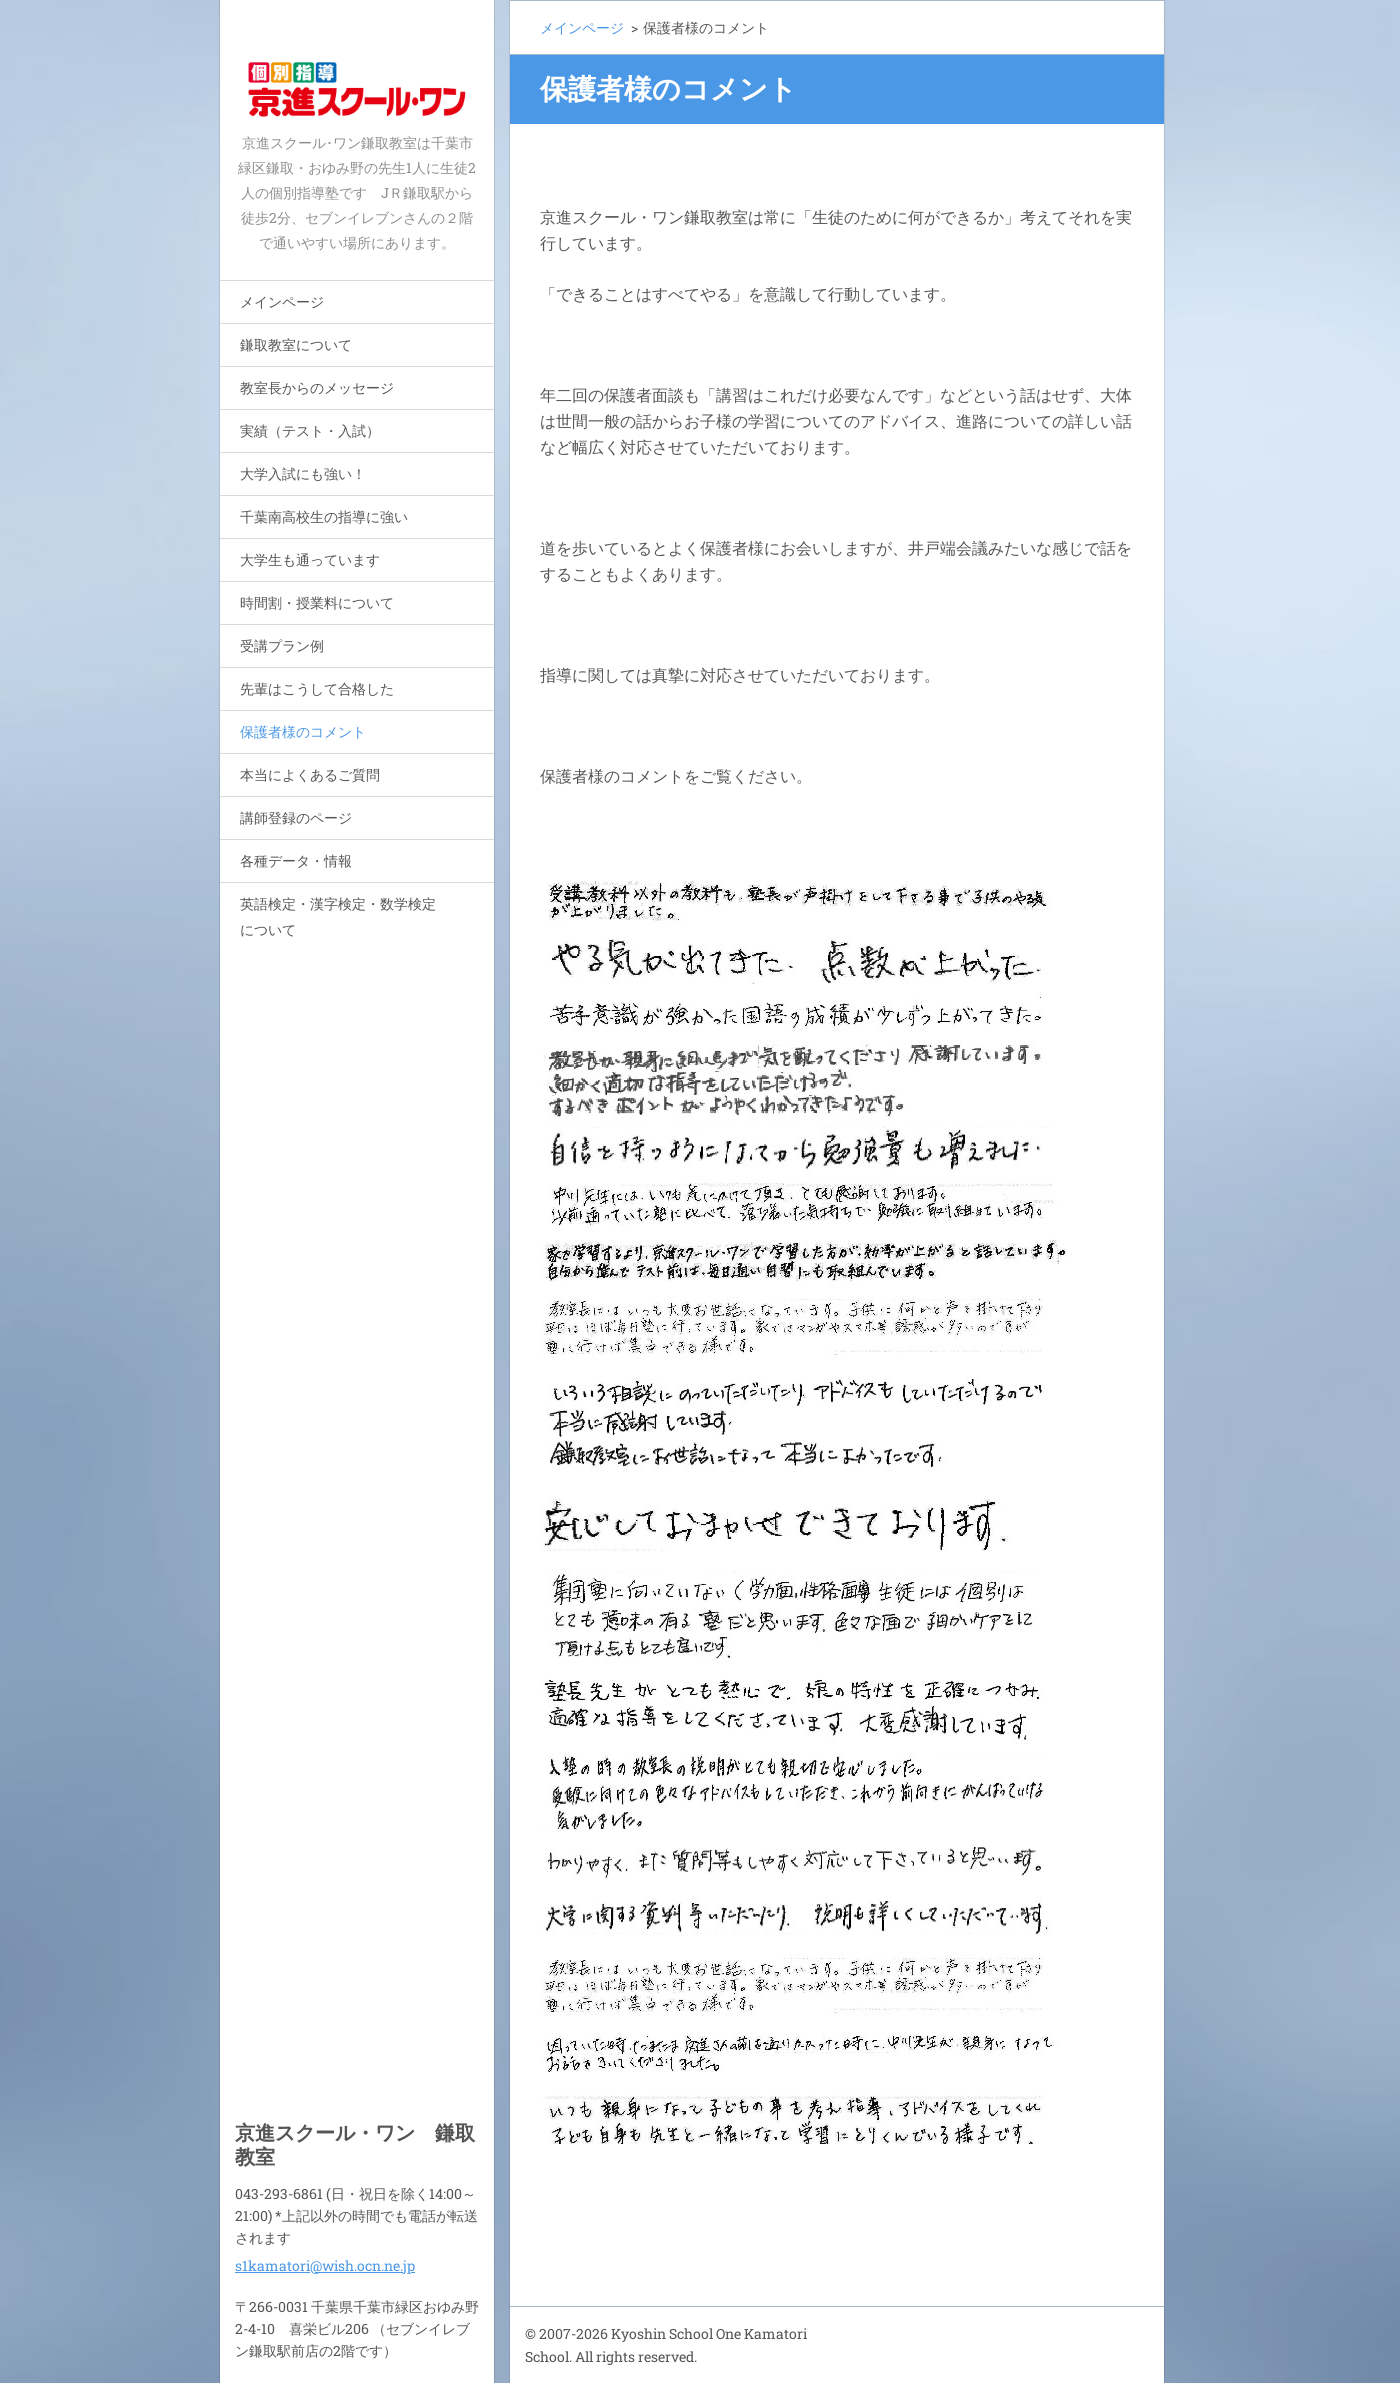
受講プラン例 (282, 645)
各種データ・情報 (296, 860)
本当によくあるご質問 (310, 774)
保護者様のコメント (303, 731)
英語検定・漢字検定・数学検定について (338, 916)
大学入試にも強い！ (303, 473)
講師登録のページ (296, 817)
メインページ (282, 301)
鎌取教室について (296, 344)
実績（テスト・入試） (310, 430)
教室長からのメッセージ (317, 387)
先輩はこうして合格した (317, 688)
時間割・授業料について (317, 602)
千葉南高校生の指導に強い (324, 516)
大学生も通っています (310, 559)
